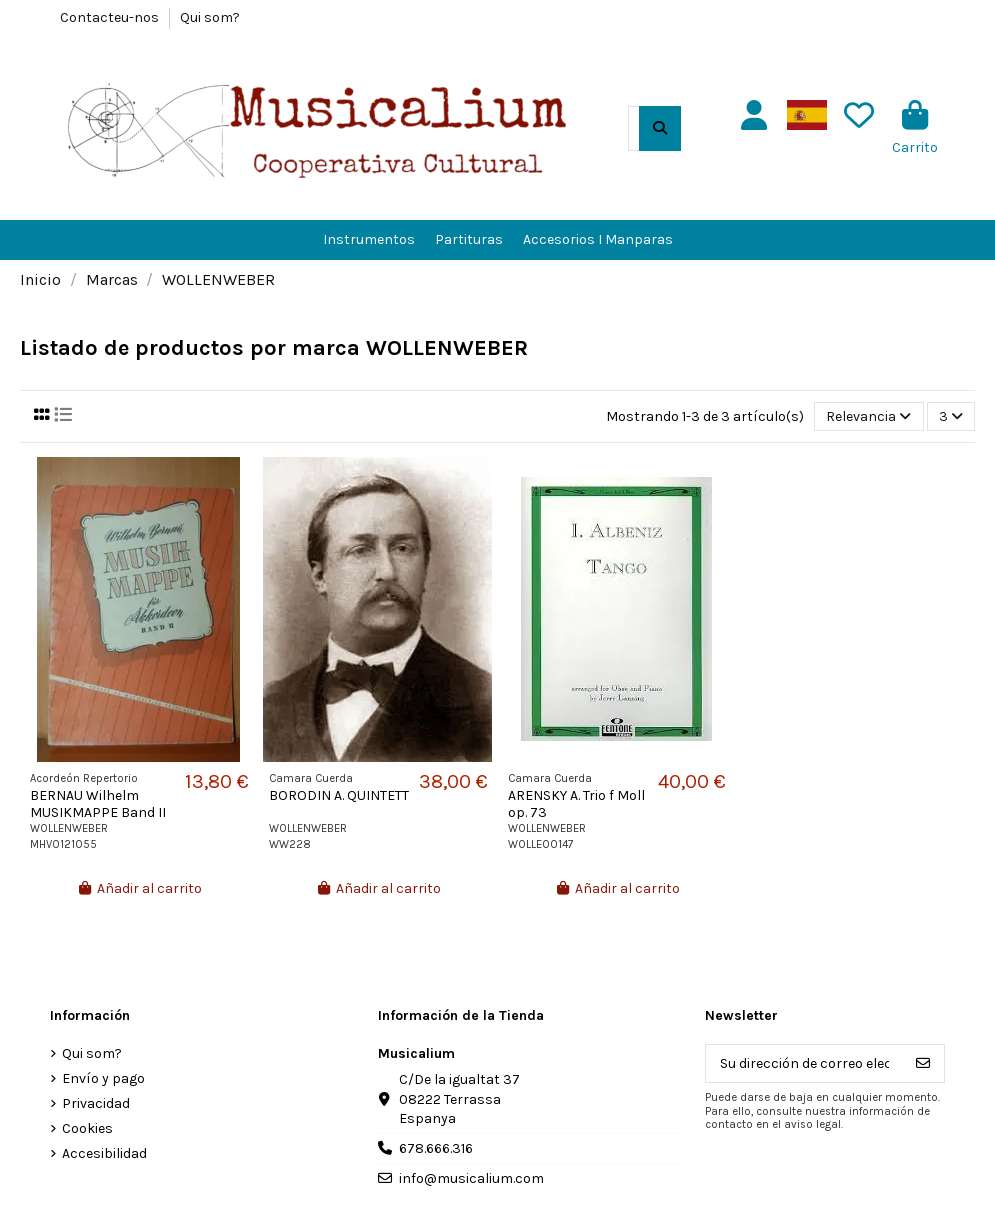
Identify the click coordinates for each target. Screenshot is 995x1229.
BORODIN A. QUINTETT (339, 795)
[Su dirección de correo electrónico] (804, 1064)
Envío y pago (103, 1078)
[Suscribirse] (923, 1064)
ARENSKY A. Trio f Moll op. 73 (576, 804)
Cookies (87, 1128)
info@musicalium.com (471, 1178)
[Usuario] (754, 116)
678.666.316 (436, 1148)
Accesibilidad (104, 1153)
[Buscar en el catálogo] (660, 128)
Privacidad (96, 1103)
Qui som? (210, 17)
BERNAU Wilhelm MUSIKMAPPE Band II (98, 804)
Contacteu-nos (111, 17)
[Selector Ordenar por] (868, 416)
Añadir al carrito (140, 888)
